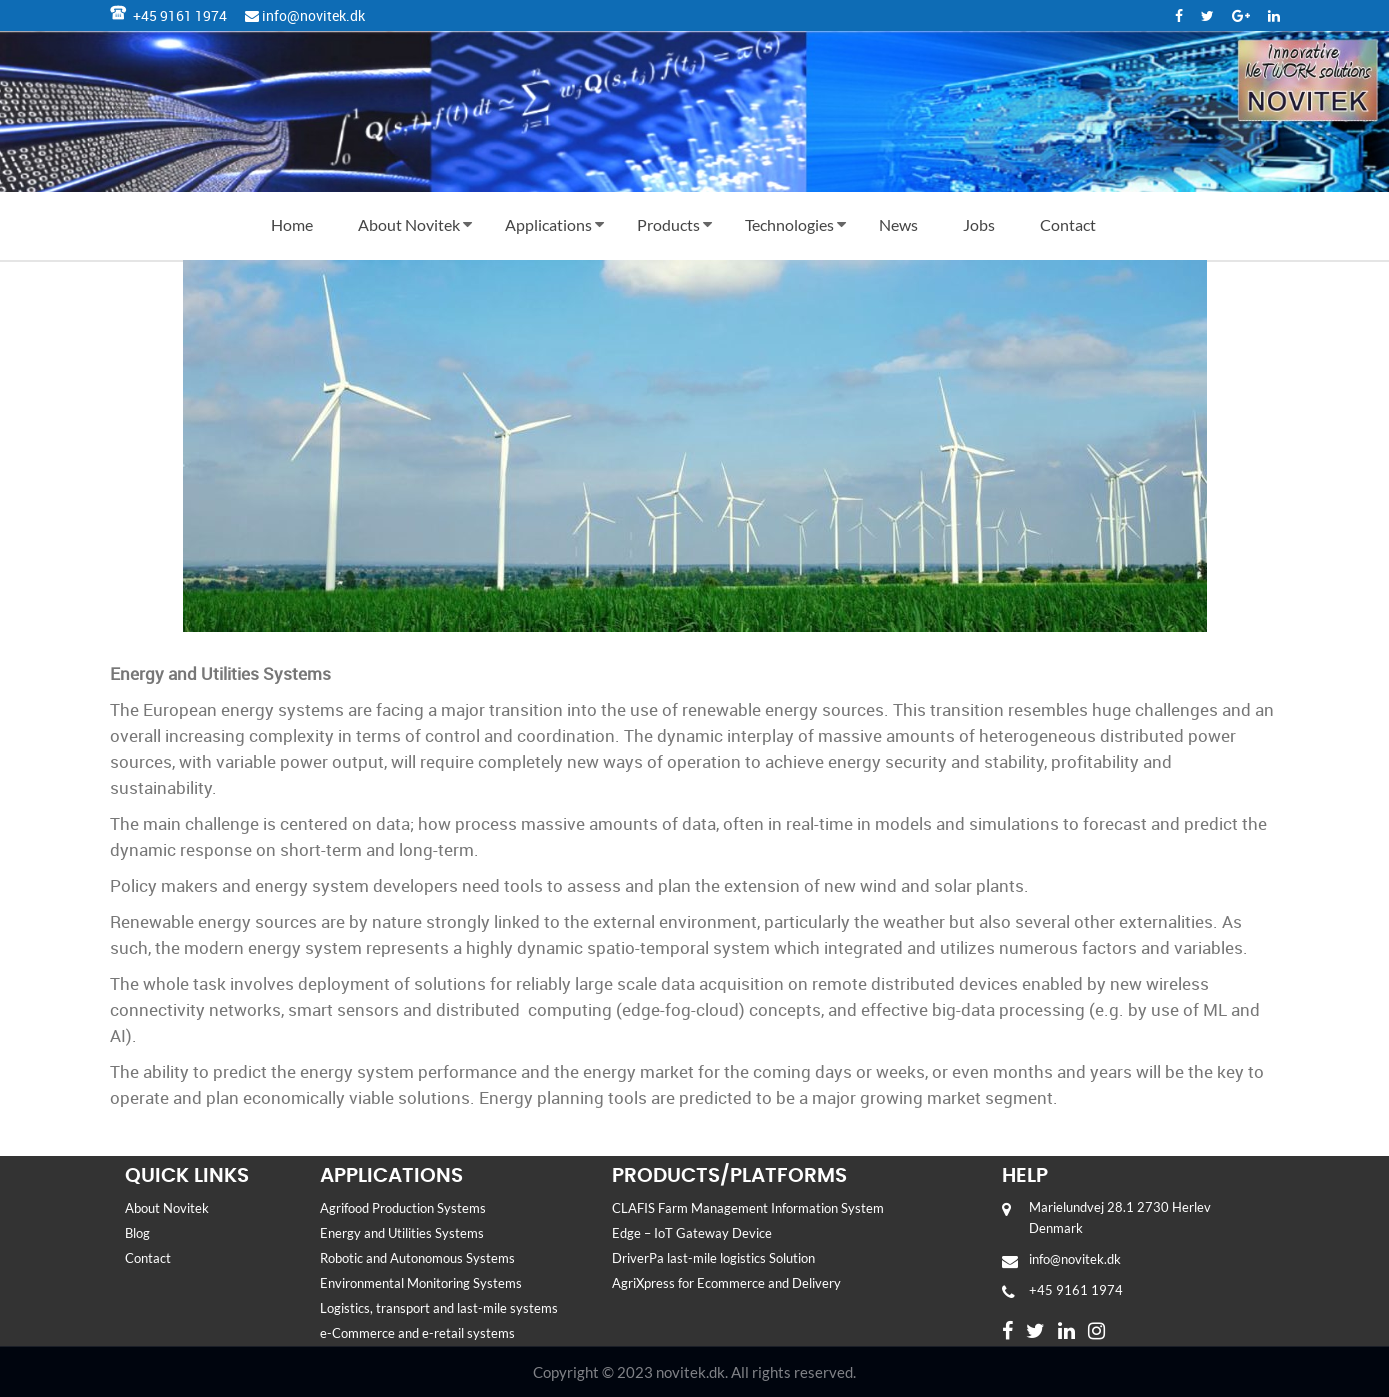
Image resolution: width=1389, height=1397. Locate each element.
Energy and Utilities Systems (403, 1233)
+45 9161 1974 (168, 15)
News (898, 224)
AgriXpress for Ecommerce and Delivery (729, 1283)
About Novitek (409, 224)
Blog (137, 1233)
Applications (548, 224)
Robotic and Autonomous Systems (417, 1258)
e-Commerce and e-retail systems (422, 1333)
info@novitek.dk (305, 15)
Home (292, 224)
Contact (1068, 224)
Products (668, 224)
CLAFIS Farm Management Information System (749, 1208)
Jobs (979, 224)
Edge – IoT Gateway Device (692, 1233)
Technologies (789, 224)
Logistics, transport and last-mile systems (442, 1308)
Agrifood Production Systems (403, 1208)
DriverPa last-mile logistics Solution (713, 1258)
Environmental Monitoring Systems (422, 1283)
